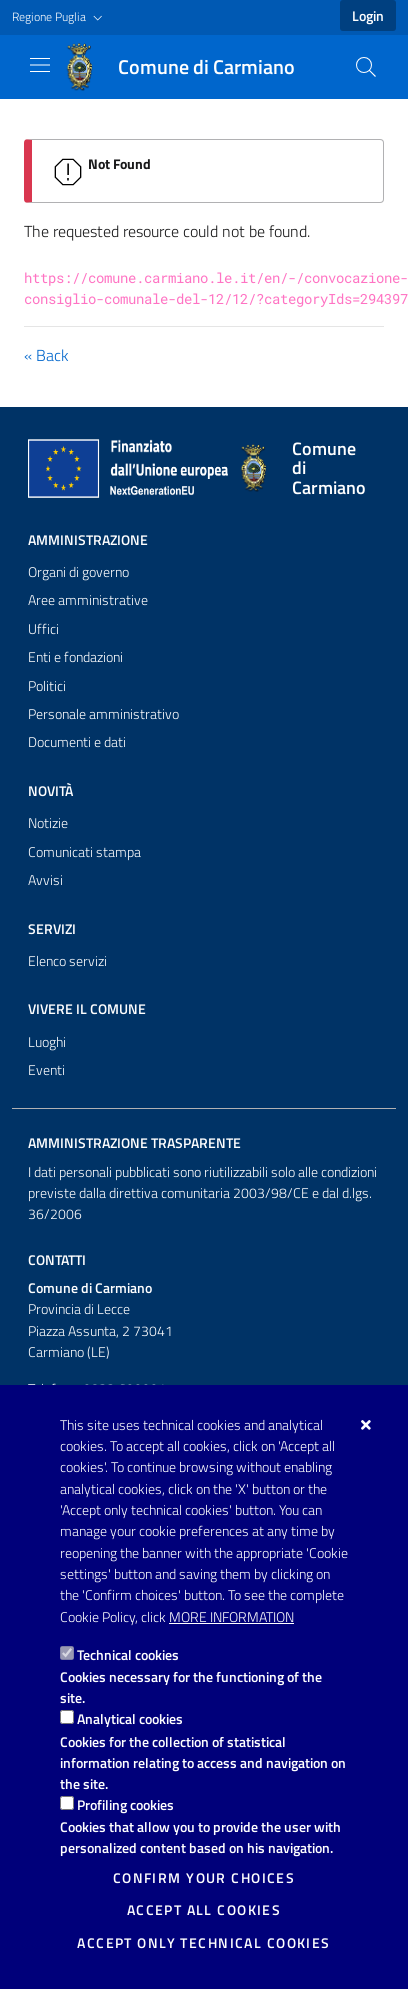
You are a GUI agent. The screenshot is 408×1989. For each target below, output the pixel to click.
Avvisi (45, 880)
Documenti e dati (77, 742)
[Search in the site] (366, 67)
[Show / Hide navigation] (40, 65)
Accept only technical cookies (203, 1943)
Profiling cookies (125, 1804)
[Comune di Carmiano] (190, 67)
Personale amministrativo (103, 714)
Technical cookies (128, 1654)
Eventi (46, 1070)
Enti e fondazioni (75, 657)
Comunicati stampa (84, 852)
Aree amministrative (88, 600)
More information (231, 1617)
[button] (59, 17)
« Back (46, 355)
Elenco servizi (67, 961)
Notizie (48, 823)
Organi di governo (78, 572)
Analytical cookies (130, 1718)
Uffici (43, 629)
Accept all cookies (204, 1910)
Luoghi (47, 1042)
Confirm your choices (204, 1878)
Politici (47, 686)
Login (368, 16)
